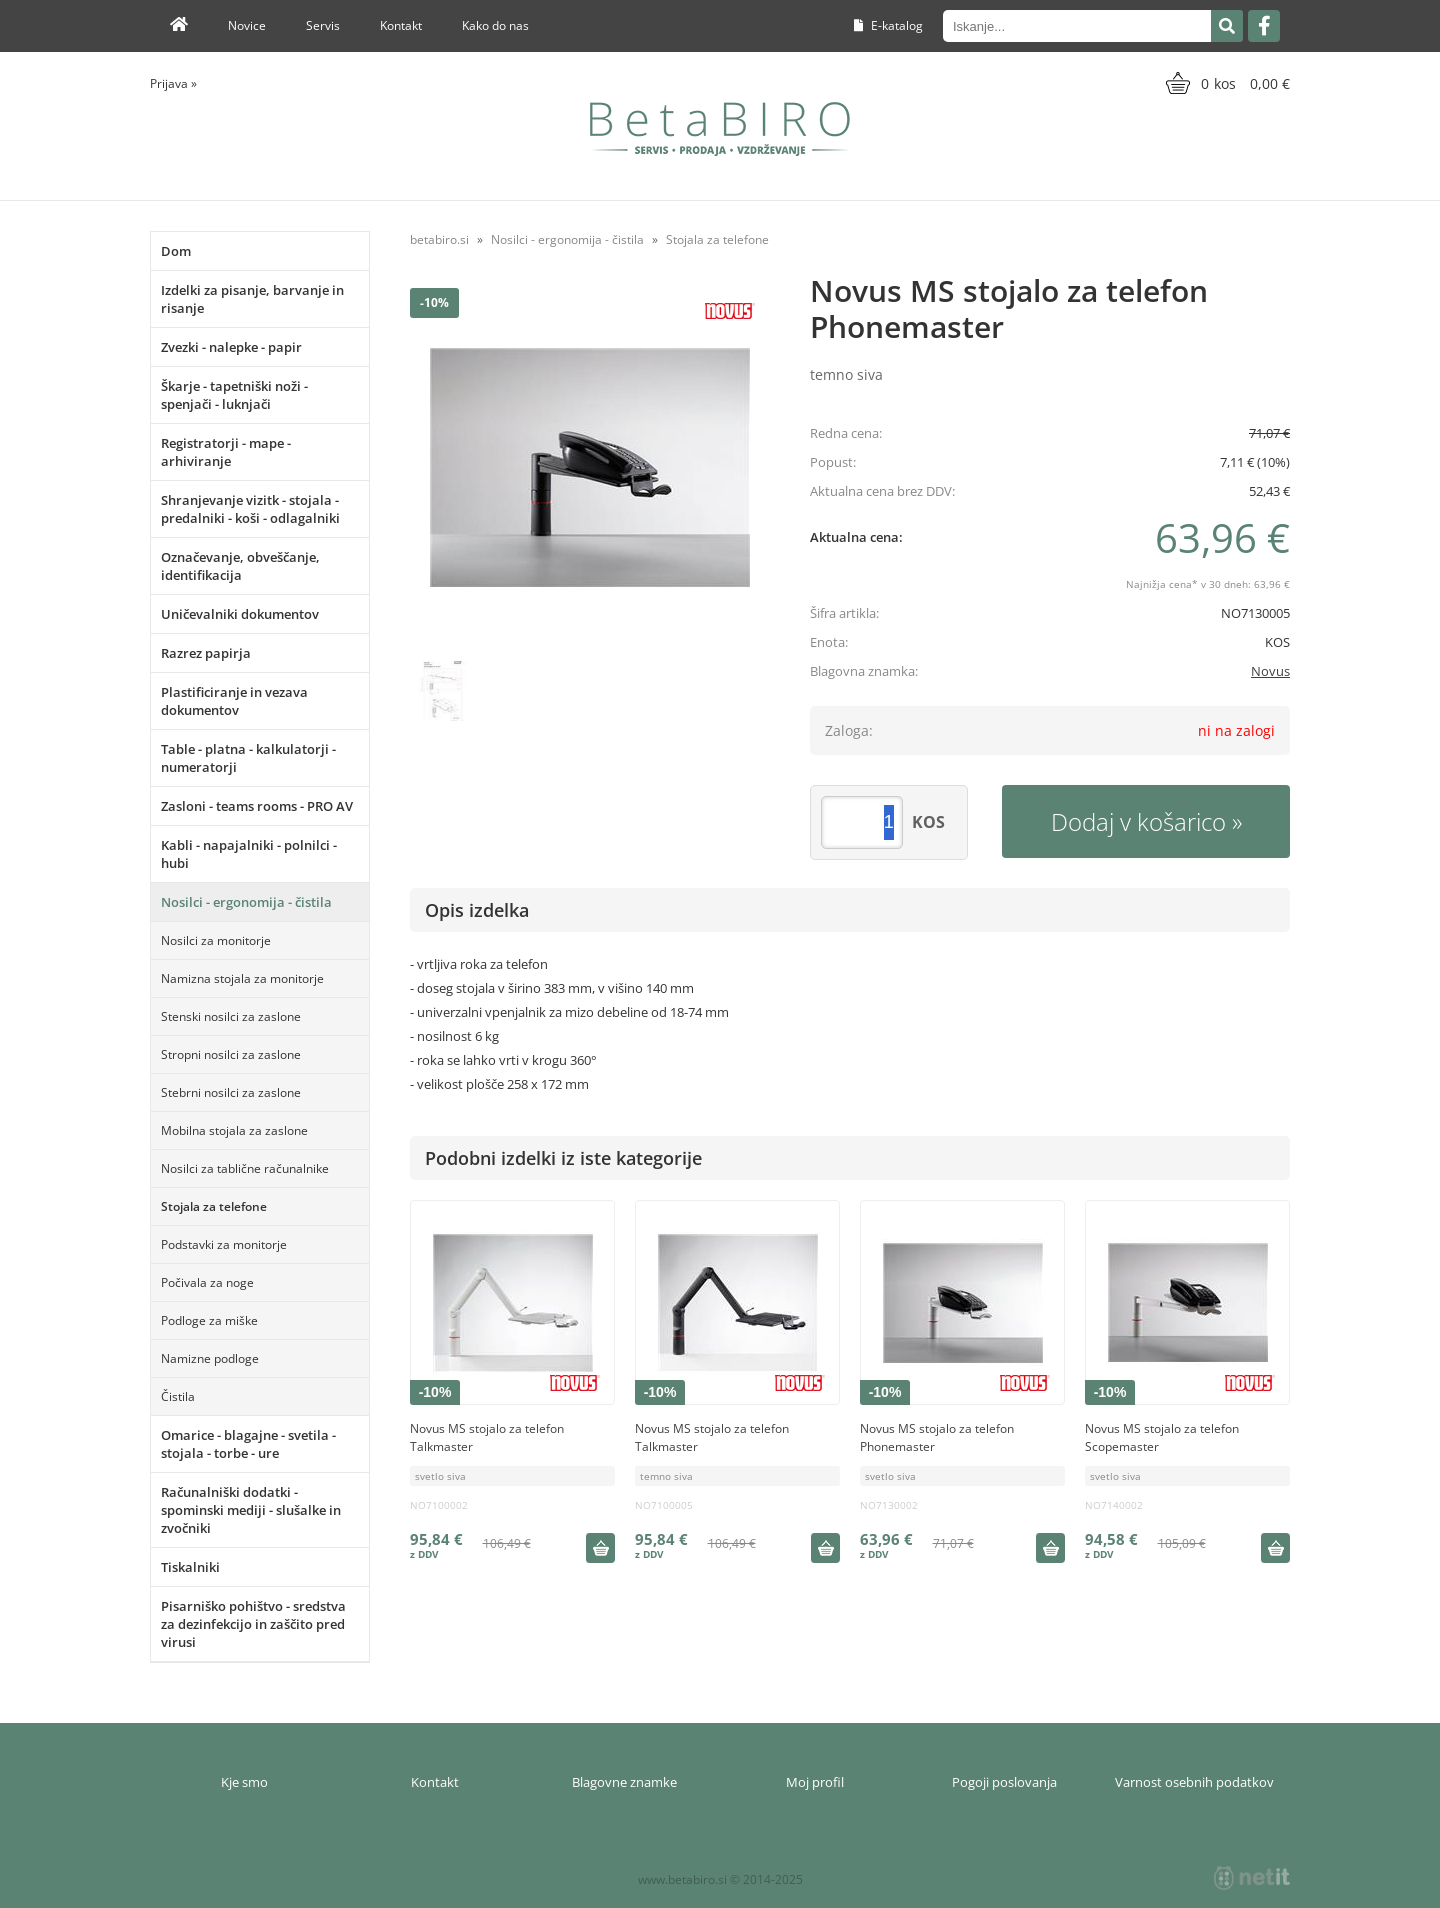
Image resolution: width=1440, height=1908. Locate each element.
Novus (1270, 671)
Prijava (173, 83)
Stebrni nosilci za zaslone (231, 1092)
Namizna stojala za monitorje (242, 978)
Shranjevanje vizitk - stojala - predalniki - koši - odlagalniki (250, 509)
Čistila (178, 1396)
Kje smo (244, 1782)
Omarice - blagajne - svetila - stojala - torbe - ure (248, 1444)
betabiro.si (439, 239)
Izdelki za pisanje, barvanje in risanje (252, 299)
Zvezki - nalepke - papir (231, 347)
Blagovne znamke (624, 1782)
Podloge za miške (209, 1320)
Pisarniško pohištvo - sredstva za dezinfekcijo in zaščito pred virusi (253, 1624)
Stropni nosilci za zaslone (231, 1054)
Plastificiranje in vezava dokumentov (234, 701)
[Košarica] (1225, 83)
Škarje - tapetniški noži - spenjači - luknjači (234, 395)
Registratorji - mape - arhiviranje (226, 452)
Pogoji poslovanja (1004, 1782)
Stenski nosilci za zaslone (231, 1016)
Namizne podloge (210, 1358)
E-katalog (888, 25)
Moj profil (815, 1782)
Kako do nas (495, 25)
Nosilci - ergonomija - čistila (246, 902)
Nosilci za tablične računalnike (245, 1168)
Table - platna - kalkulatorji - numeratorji (248, 758)
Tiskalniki (190, 1567)
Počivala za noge (207, 1282)
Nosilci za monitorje (216, 940)
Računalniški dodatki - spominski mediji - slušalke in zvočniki (251, 1510)
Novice (247, 25)
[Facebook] (1264, 26)
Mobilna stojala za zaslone (234, 1130)
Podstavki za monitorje (224, 1244)
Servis (323, 25)
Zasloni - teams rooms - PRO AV (257, 806)
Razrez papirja (206, 653)
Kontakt (401, 25)
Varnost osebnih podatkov (1194, 1782)
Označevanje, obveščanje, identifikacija (240, 566)
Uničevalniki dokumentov (240, 614)
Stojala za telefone (214, 1206)
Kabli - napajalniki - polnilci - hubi (249, 854)
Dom (176, 251)
